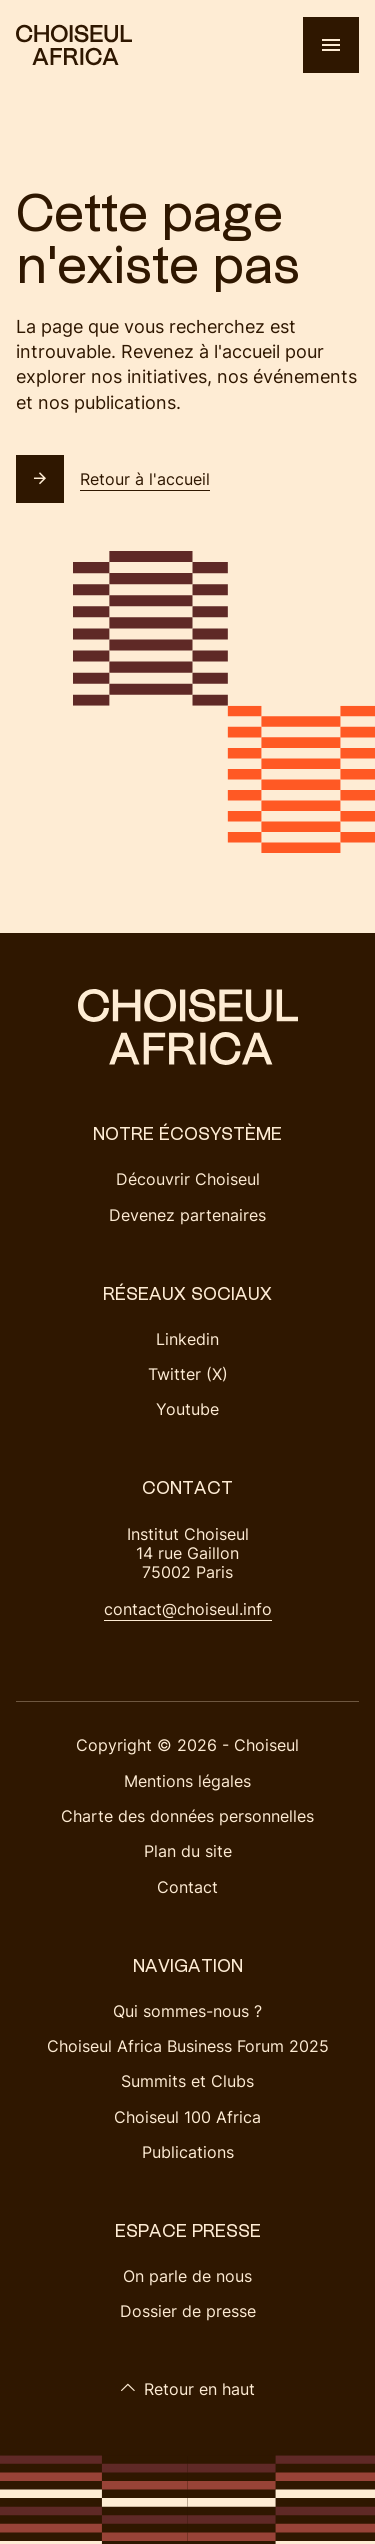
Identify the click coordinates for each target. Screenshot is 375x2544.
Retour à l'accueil (113, 479)
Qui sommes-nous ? (187, 2011)
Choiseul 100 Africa (187, 2117)
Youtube (187, 1409)
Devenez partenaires (187, 1215)
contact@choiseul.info (188, 1609)
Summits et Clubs (187, 2081)
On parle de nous (187, 2276)
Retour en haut (187, 2388)
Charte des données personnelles (187, 1816)
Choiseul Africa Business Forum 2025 (188, 2046)
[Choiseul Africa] (74, 45)
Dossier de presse (188, 2311)
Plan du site (188, 1851)
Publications (188, 2152)
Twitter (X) (188, 1374)
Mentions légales (187, 1781)
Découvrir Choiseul (188, 1179)
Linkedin (187, 1339)
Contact (187, 1887)
